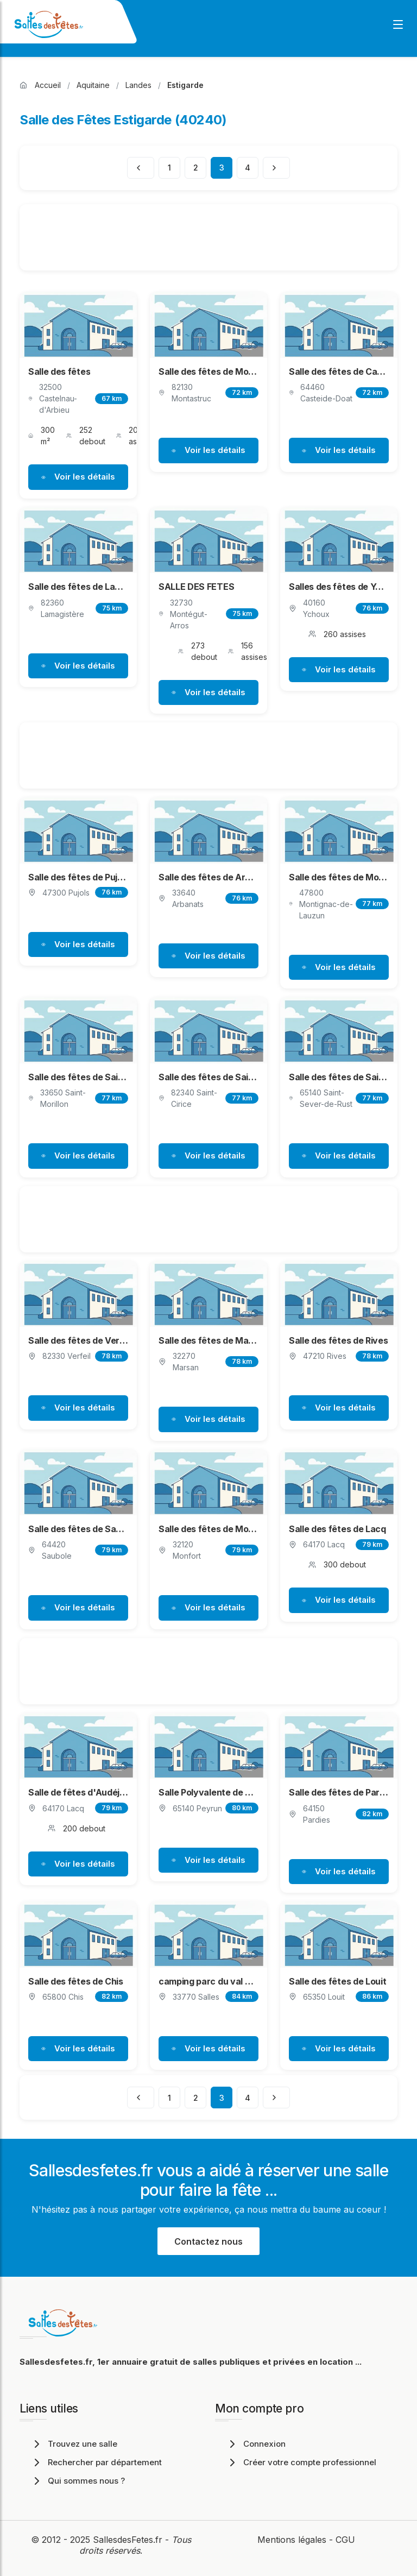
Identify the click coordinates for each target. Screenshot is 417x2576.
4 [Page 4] (247, 167)
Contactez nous (208, 2241)
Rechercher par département (96, 2462)
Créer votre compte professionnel (301, 2462)
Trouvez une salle (73, 2444)
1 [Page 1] (169, 167)
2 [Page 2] (195, 167)
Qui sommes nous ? (77, 2481)
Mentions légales (291, 2539)
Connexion (256, 2444)
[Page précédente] (140, 168)
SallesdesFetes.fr (129, 2539)
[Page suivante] (276, 168)
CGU (345, 2539)
